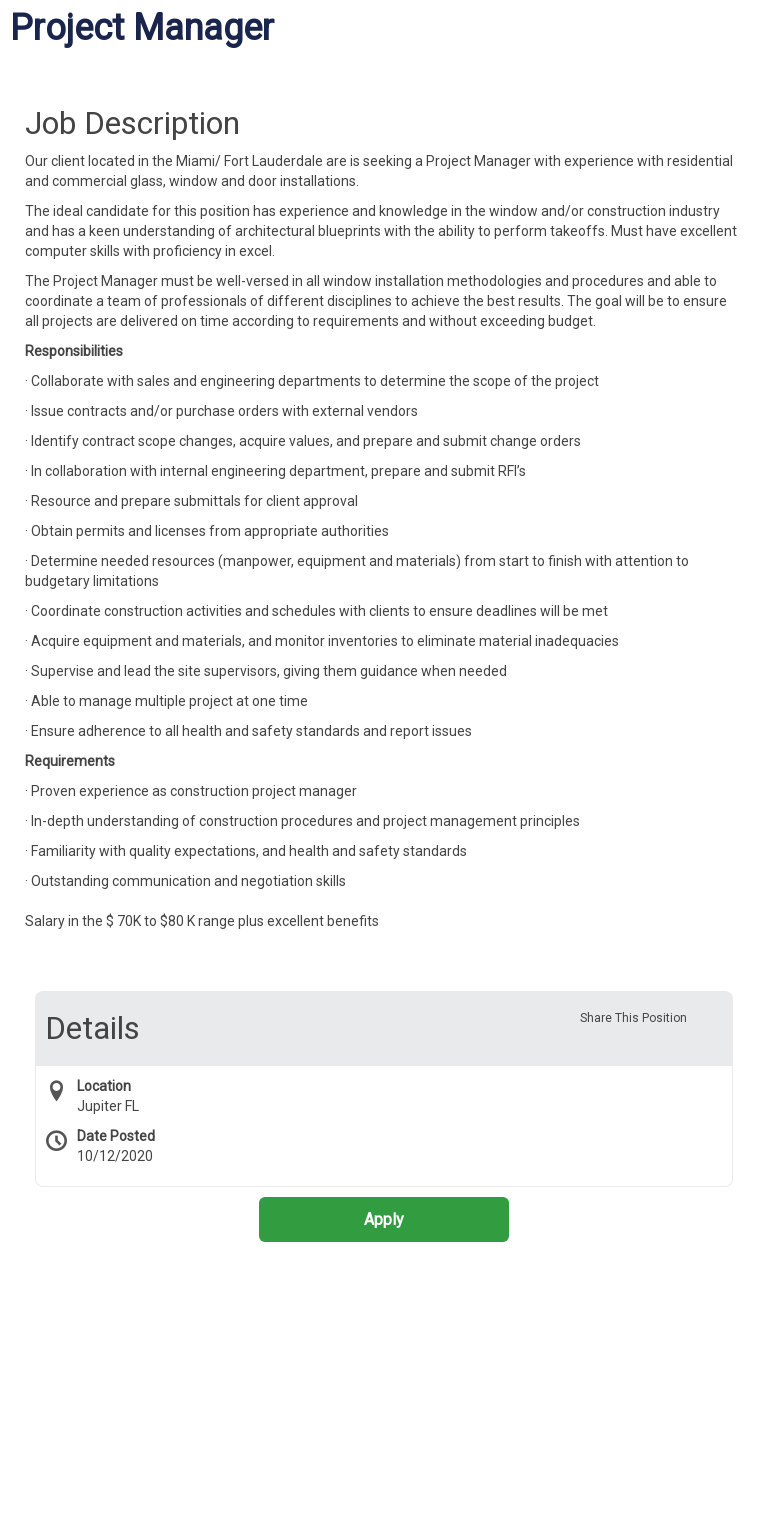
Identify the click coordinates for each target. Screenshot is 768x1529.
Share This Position (633, 1018)
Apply (384, 1219)
